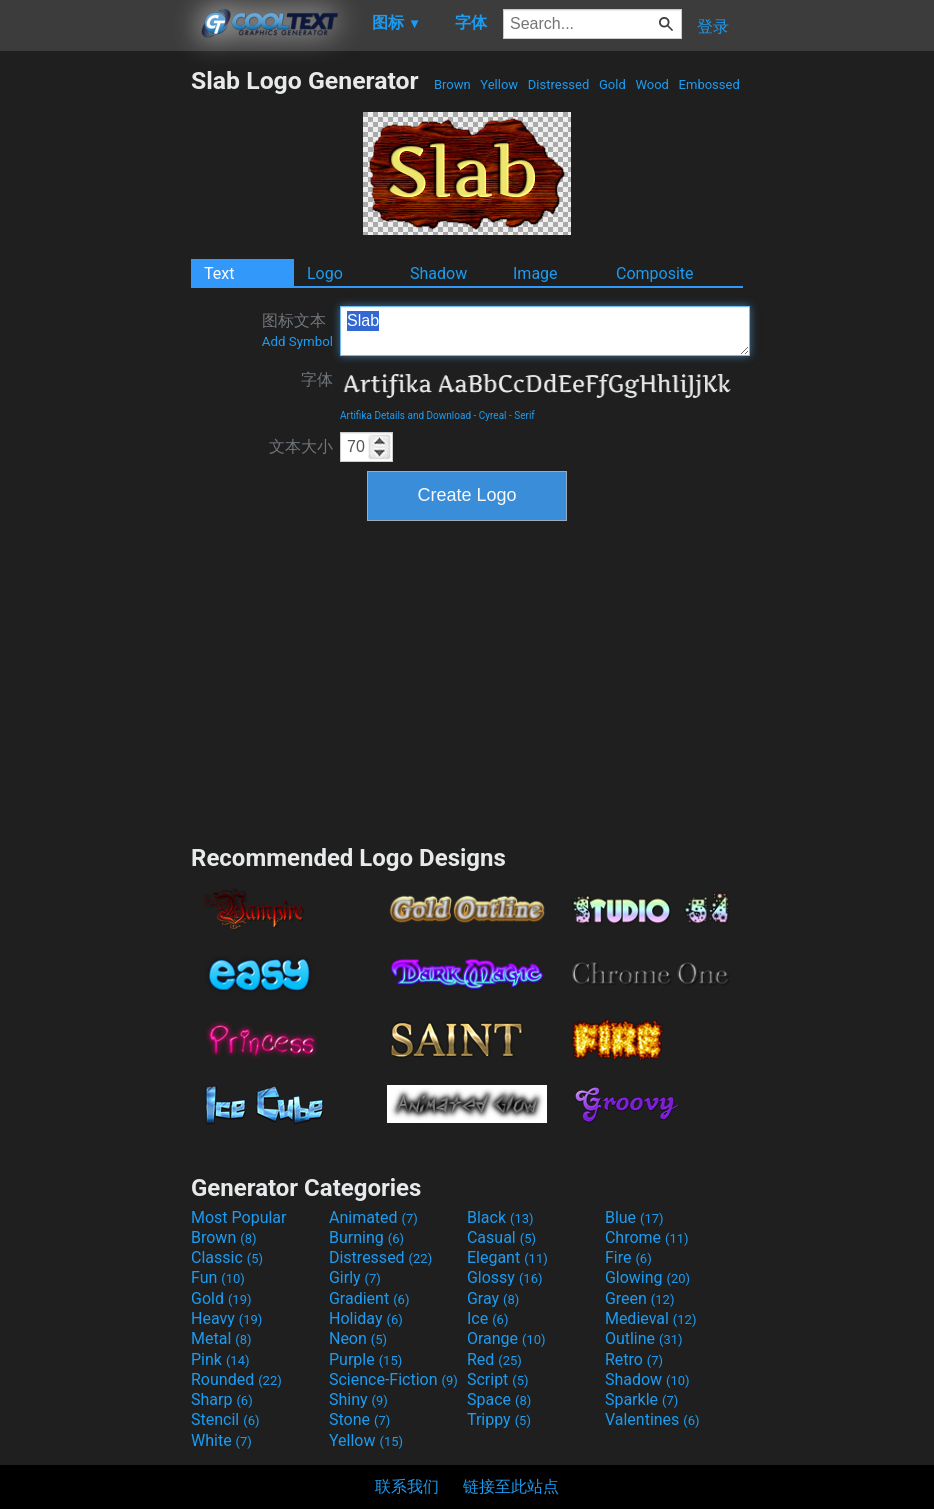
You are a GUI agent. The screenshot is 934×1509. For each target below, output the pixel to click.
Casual (501, 1237)
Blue (634, 1217)
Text (219, 273)
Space (499, 1399)
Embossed (709, 84)
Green (640, 1298)
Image (535, 273)
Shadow (438, 273)
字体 (317, 379)
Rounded (236, 1379)
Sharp (222, 1399)
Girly (355, 1277)
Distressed (559, 84)
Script (498, 1379)
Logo (325, 273)
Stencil (225, 1419)
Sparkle (641, 1399)
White (221, 1440)
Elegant (507, 1257)
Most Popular (239, 1217)
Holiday (366, 1318)
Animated (373, 1217)
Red (494, 1359)
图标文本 (297, 330)
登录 (713, 26)
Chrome (647, 1237)
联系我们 (407, 1486)
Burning (366, 1237)
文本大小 (301, 446)
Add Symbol (297, 341)
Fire (628, 1257)
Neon (358, 1338)
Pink (220, 1359)
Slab (545, 331)
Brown (452, 84)
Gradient (369, 1298)
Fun (218, 1277)
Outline (644, 1338)
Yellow (499, 84)
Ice (487, 1318)
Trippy (499, 1419)
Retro (634, 1359)
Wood (652, 84)
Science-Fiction (393, 1379)
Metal (221, 1338)
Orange (506, 1338)
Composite (655, 273)
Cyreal (493, 415)
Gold (612, 84)
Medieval (651, 1318)
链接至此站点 (511, 1486)
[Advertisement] (95, 366)
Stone (359, 1419)
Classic (227, 1257)
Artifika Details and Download (405, 415)
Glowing (647, 1277)
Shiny (358, 1399)
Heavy (226, 1318)
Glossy (505, 1277)
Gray (493, 1298)
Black (500, 1217)
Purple (365, 1359)
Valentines (652, 1419)
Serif (524, 415)
